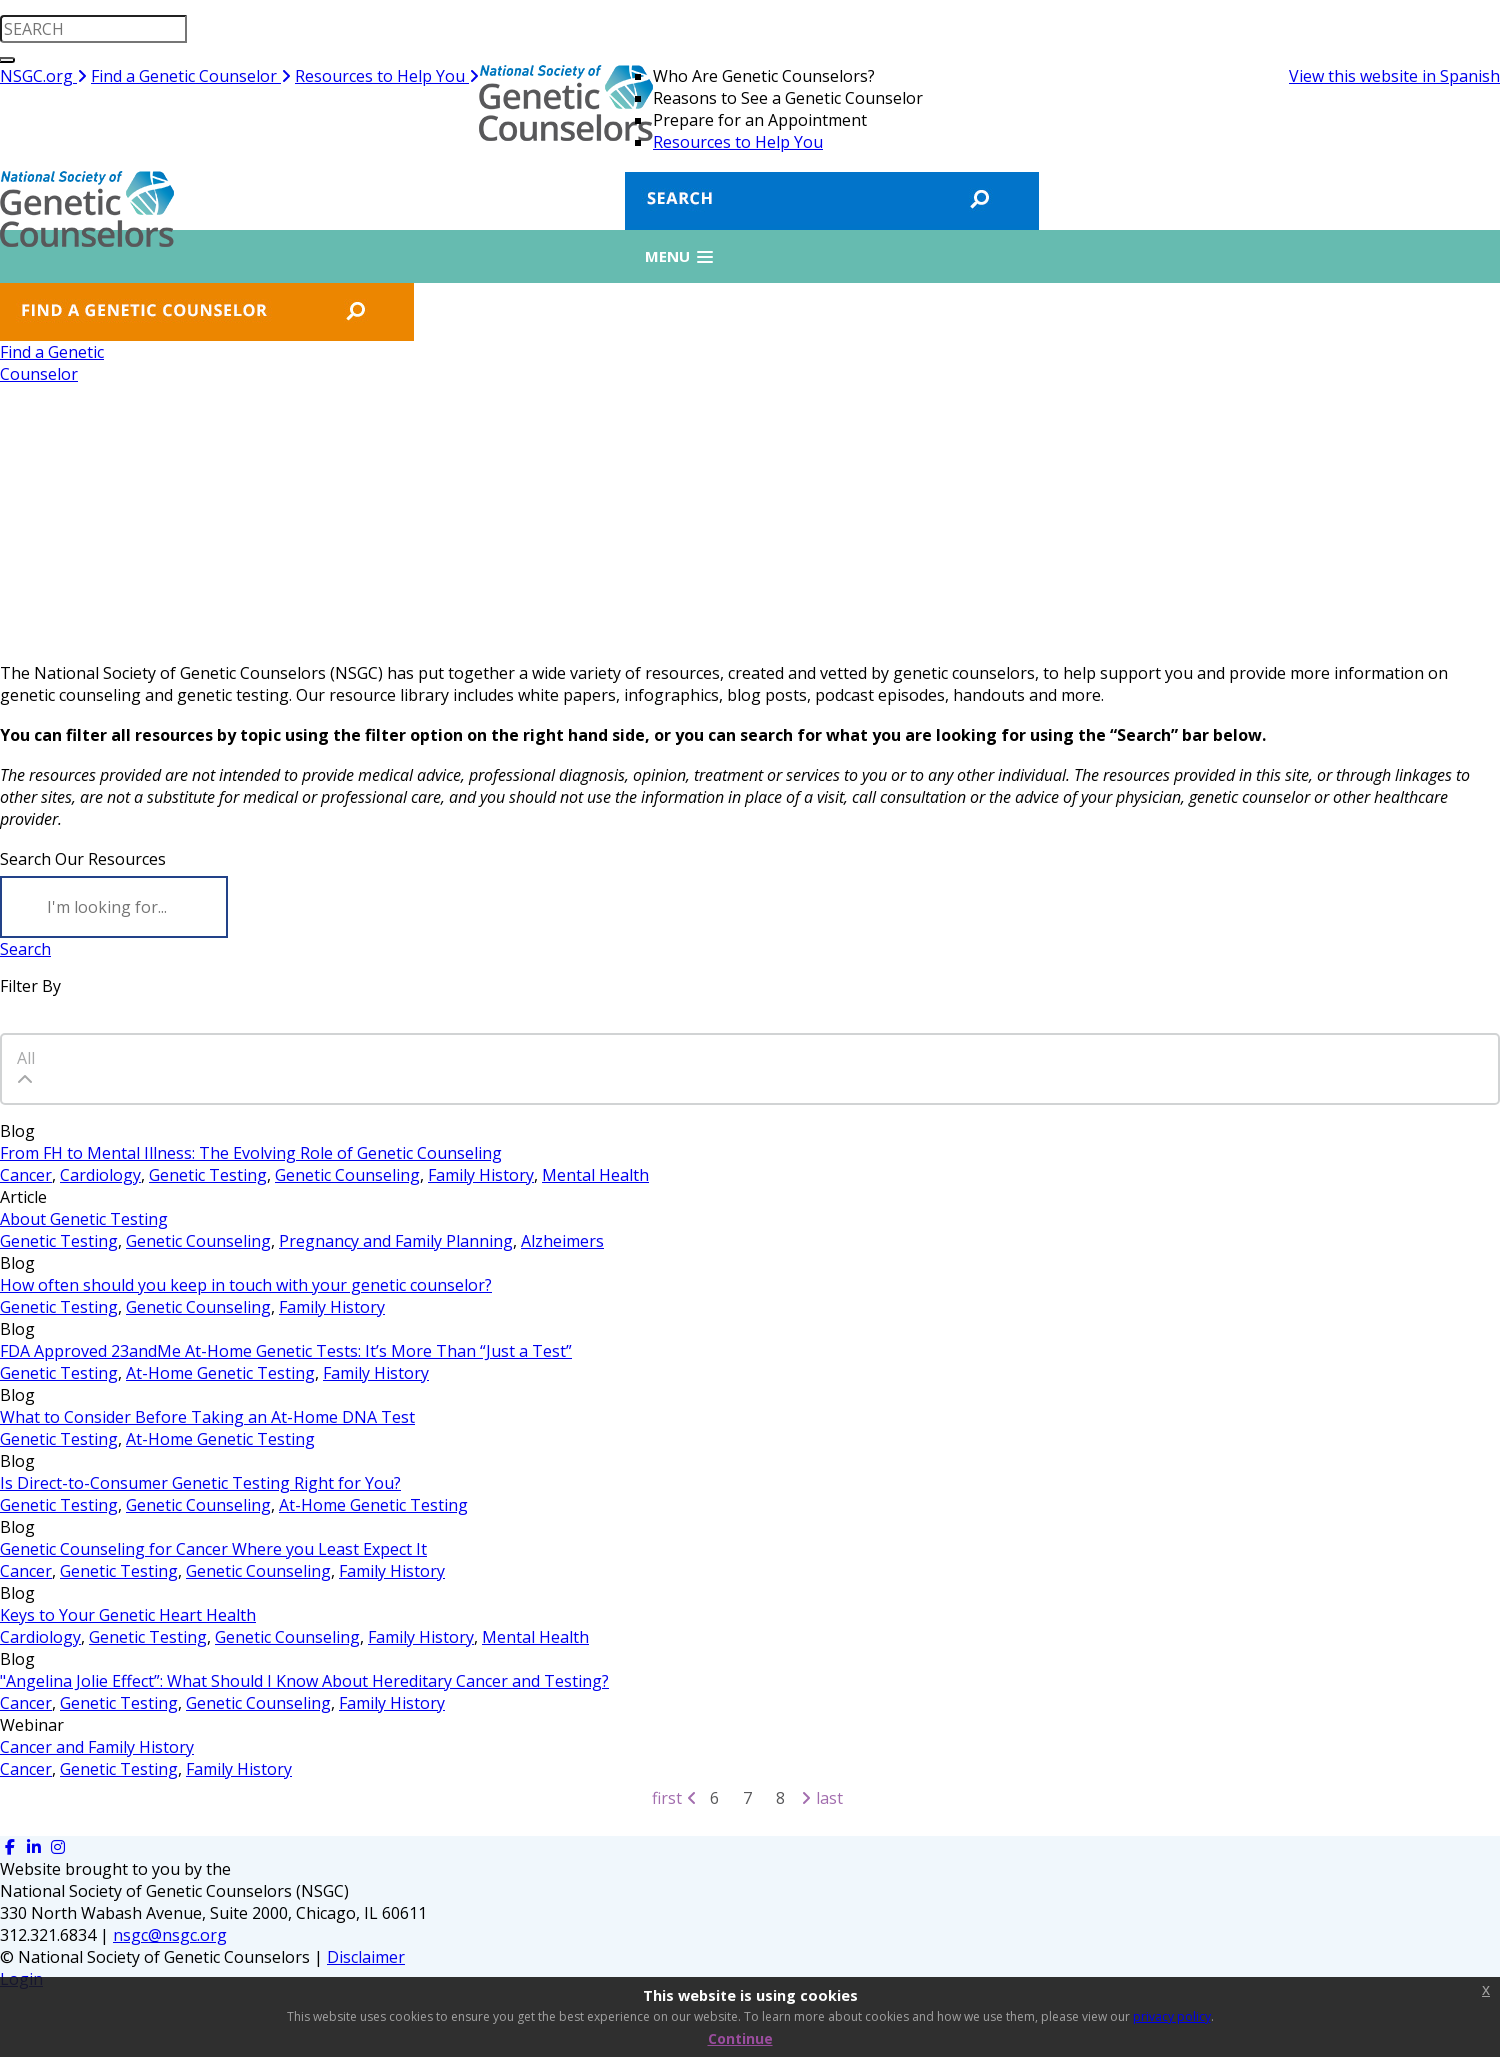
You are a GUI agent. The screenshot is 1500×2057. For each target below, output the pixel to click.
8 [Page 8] (780, 1798)
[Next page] (806, 1798)
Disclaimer (366, 1957)
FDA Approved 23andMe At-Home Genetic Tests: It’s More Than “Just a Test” (286, 1351)
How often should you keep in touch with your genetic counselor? (246, 1285)
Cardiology (100, 1175)
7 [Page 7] (747, 1798)
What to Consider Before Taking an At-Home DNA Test (207, 1417)
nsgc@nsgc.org (170, 1935)
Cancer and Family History (97, 1747)
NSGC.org (43, 76)
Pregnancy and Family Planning (396, 1241)
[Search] (114, 907)
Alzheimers (562, 1241)
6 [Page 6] (714, 1798)
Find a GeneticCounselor (52, 363)
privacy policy (1172, 2016)
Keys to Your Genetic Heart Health (128, 1615)
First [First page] (667, 1798)
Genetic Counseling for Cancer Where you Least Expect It (213, 1549)
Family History (481, 1175)
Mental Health (595, 1175)
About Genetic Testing (84, 1219)
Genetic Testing (208, 1175)
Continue (740, 2038)
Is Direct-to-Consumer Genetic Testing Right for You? (200, 1483)
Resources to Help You (387, 76)
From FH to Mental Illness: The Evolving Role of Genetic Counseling (251, 1153)
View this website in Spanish (1394, 76)
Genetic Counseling (347, 1175)
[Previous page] (692, 1798)
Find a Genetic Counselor (191, 76)
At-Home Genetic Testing (220, 1373)
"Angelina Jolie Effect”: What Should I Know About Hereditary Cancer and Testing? (304, 1681)
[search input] (93, 29)
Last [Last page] (829, 1798)
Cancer (26, 1175)
